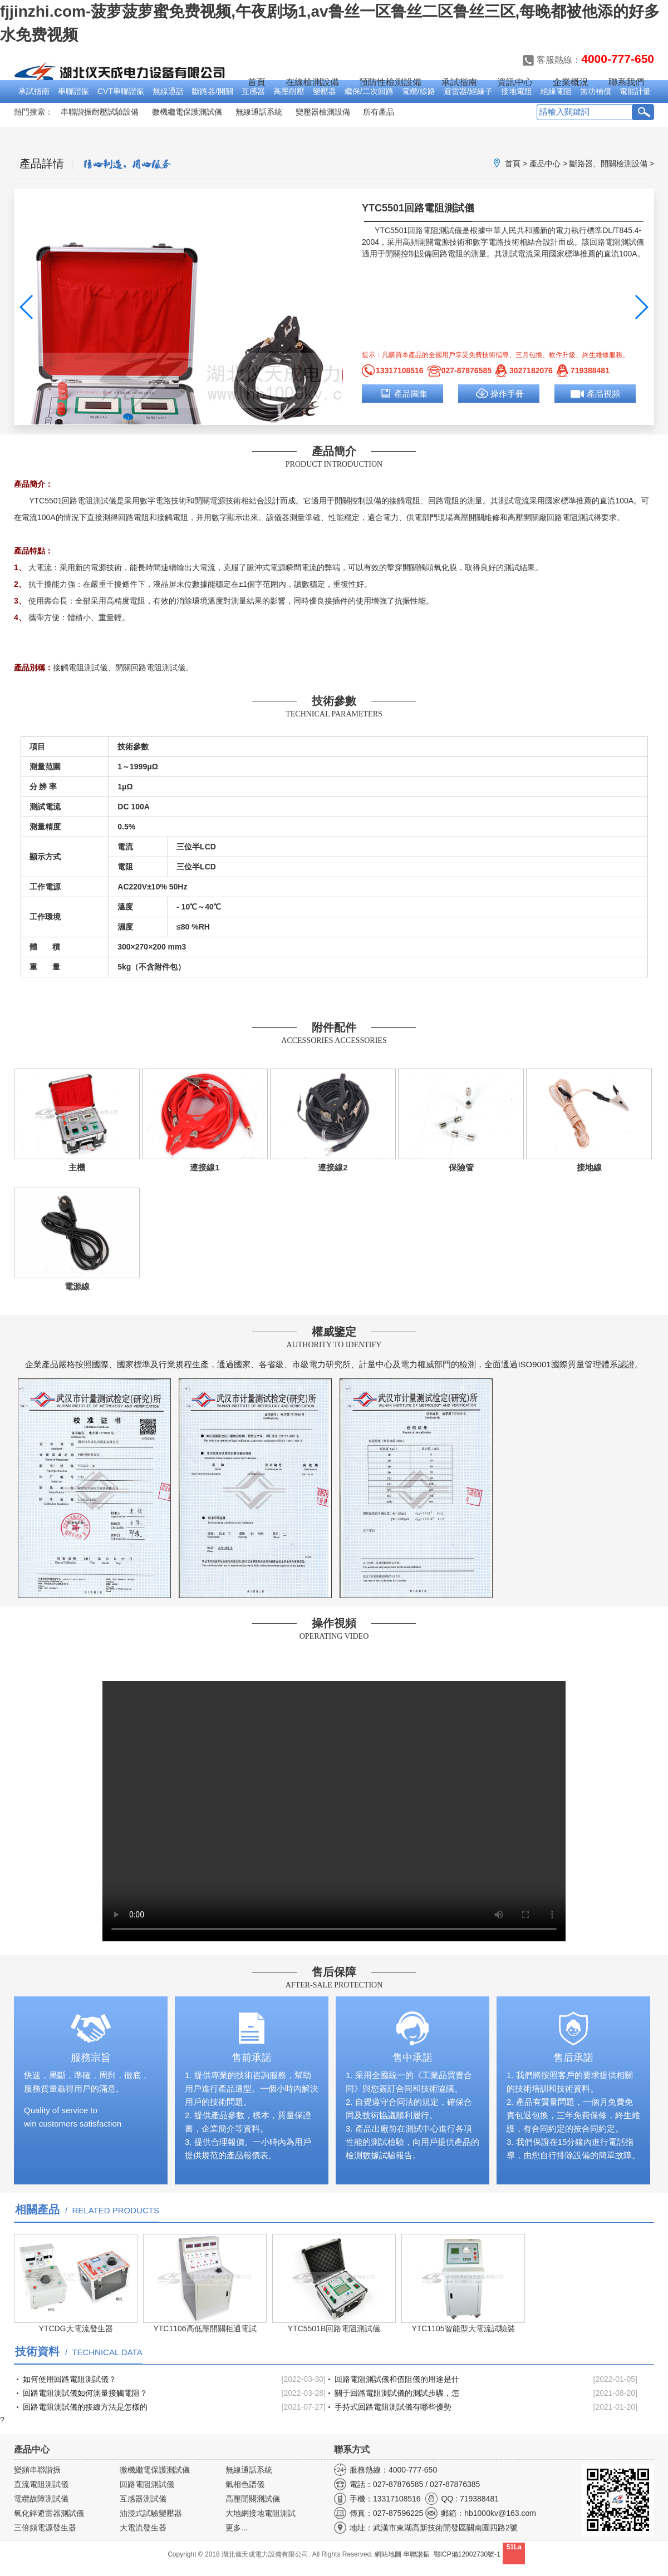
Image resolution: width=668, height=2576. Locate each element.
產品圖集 (411, 393)
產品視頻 (603, 393)
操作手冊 (507, 393)
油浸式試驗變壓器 (151, 2513)
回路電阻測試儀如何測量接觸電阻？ (85, 2393)
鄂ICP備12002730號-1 (467, 2554)
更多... (236, 2527)
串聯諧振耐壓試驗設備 (100, 111)
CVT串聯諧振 (120, 91)
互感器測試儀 (143, 2498)
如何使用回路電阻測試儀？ (69, 2379)
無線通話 (168, 91)
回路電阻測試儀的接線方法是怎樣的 (85, 2406)
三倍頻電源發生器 (45, 2527)
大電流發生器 (143, 2527)
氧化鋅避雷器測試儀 (49, 2513)
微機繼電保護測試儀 (187, 111)
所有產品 (378, 111)
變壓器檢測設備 (323, 111)
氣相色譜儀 (244, 2484)
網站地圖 (388, 2554)
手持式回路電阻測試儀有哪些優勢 (393, 2406)
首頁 (257, 82)
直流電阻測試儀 (41, 2484)
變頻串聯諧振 (37, 2469)
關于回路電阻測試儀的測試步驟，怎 (397, 2393)
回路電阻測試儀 (434, 230)
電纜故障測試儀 (41, 2498)
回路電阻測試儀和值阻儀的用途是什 (397, 2379)
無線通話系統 (258, 111)
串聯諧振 (73, 91)
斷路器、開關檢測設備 (608, 163)
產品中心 (545, 163)
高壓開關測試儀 (252, 2498)
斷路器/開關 (212, 91)
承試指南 (34, 91)
